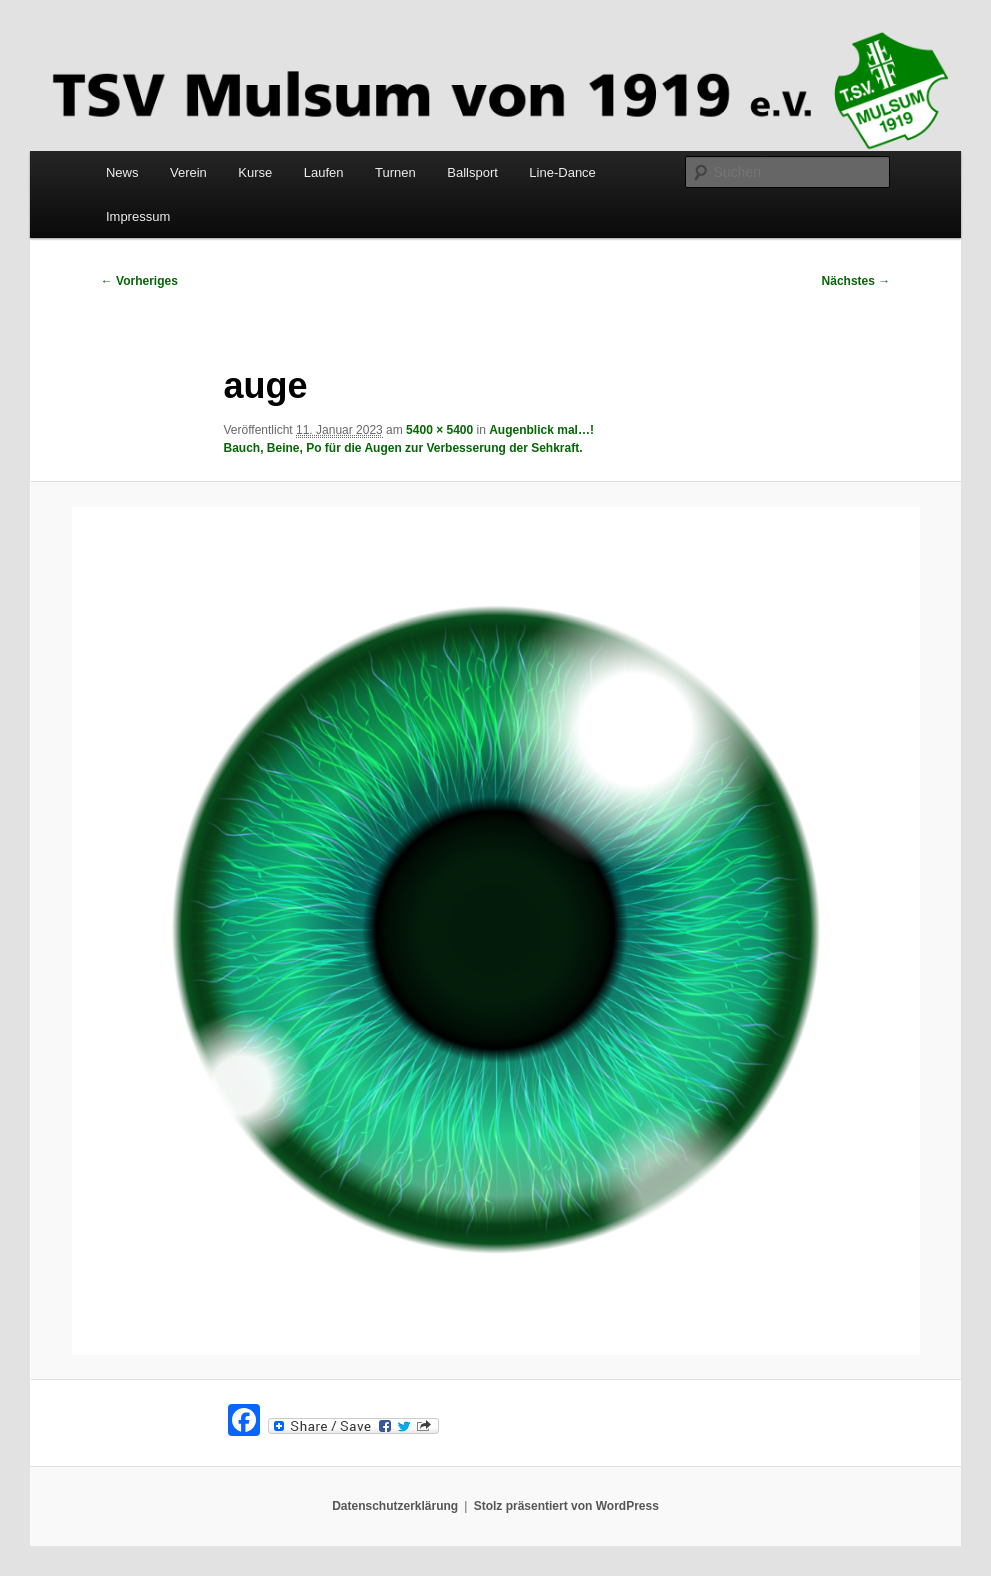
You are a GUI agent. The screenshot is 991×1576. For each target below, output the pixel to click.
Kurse (255, 172)
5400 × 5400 (439, 430)
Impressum (138, 216)
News (122, 172)
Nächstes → (856, 281)
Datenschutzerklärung (395, 1506)
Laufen (324, 172)
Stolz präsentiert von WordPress (566, 1506)
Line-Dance (562, 172)
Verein (188, 172)
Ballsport (472, 172)
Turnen (395, 172)
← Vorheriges (139, 281)
